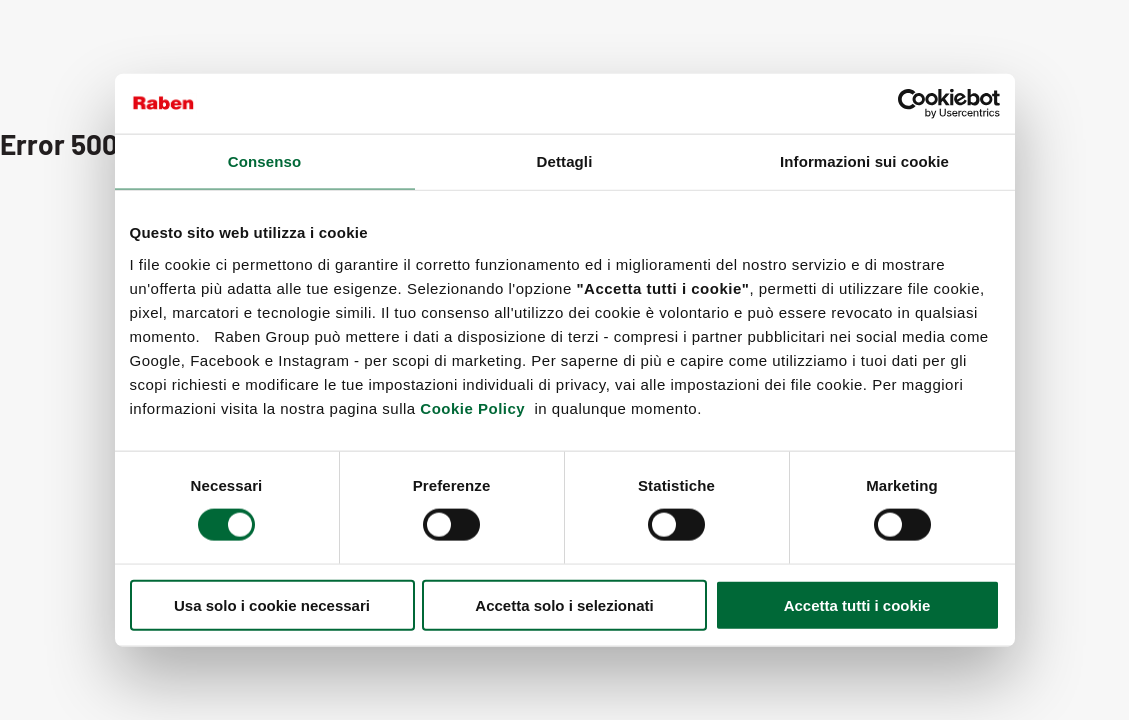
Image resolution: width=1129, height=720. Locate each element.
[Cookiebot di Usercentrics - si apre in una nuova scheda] (912, 104)
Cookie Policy (472, 407)
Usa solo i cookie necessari (272, 604)
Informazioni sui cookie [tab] (864, 161)
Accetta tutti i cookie (857, 604)
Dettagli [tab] (565, 161)
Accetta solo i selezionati (564, 604)
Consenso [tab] (264, 161)
